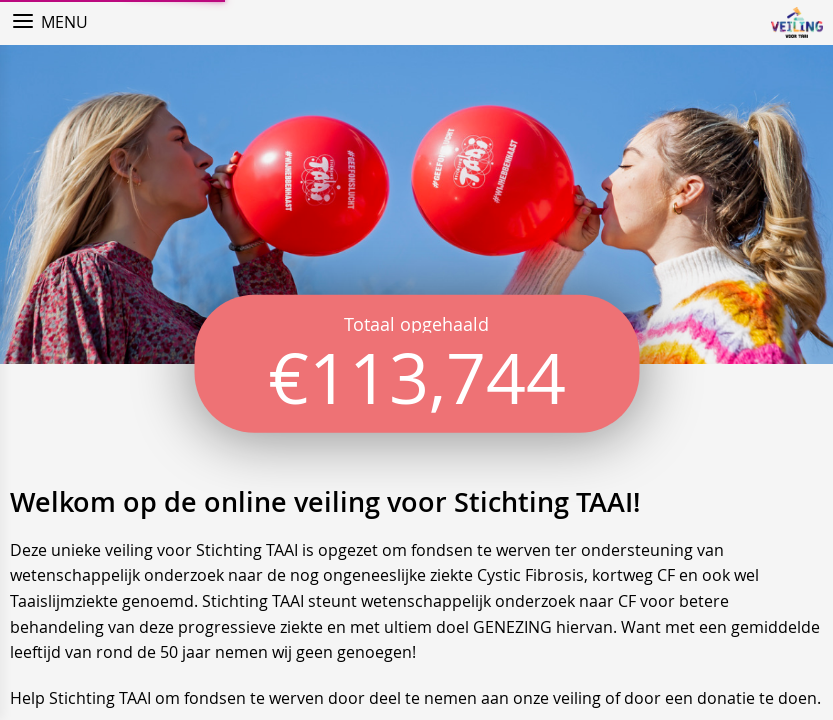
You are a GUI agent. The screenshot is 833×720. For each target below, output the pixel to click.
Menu (64, 22)
